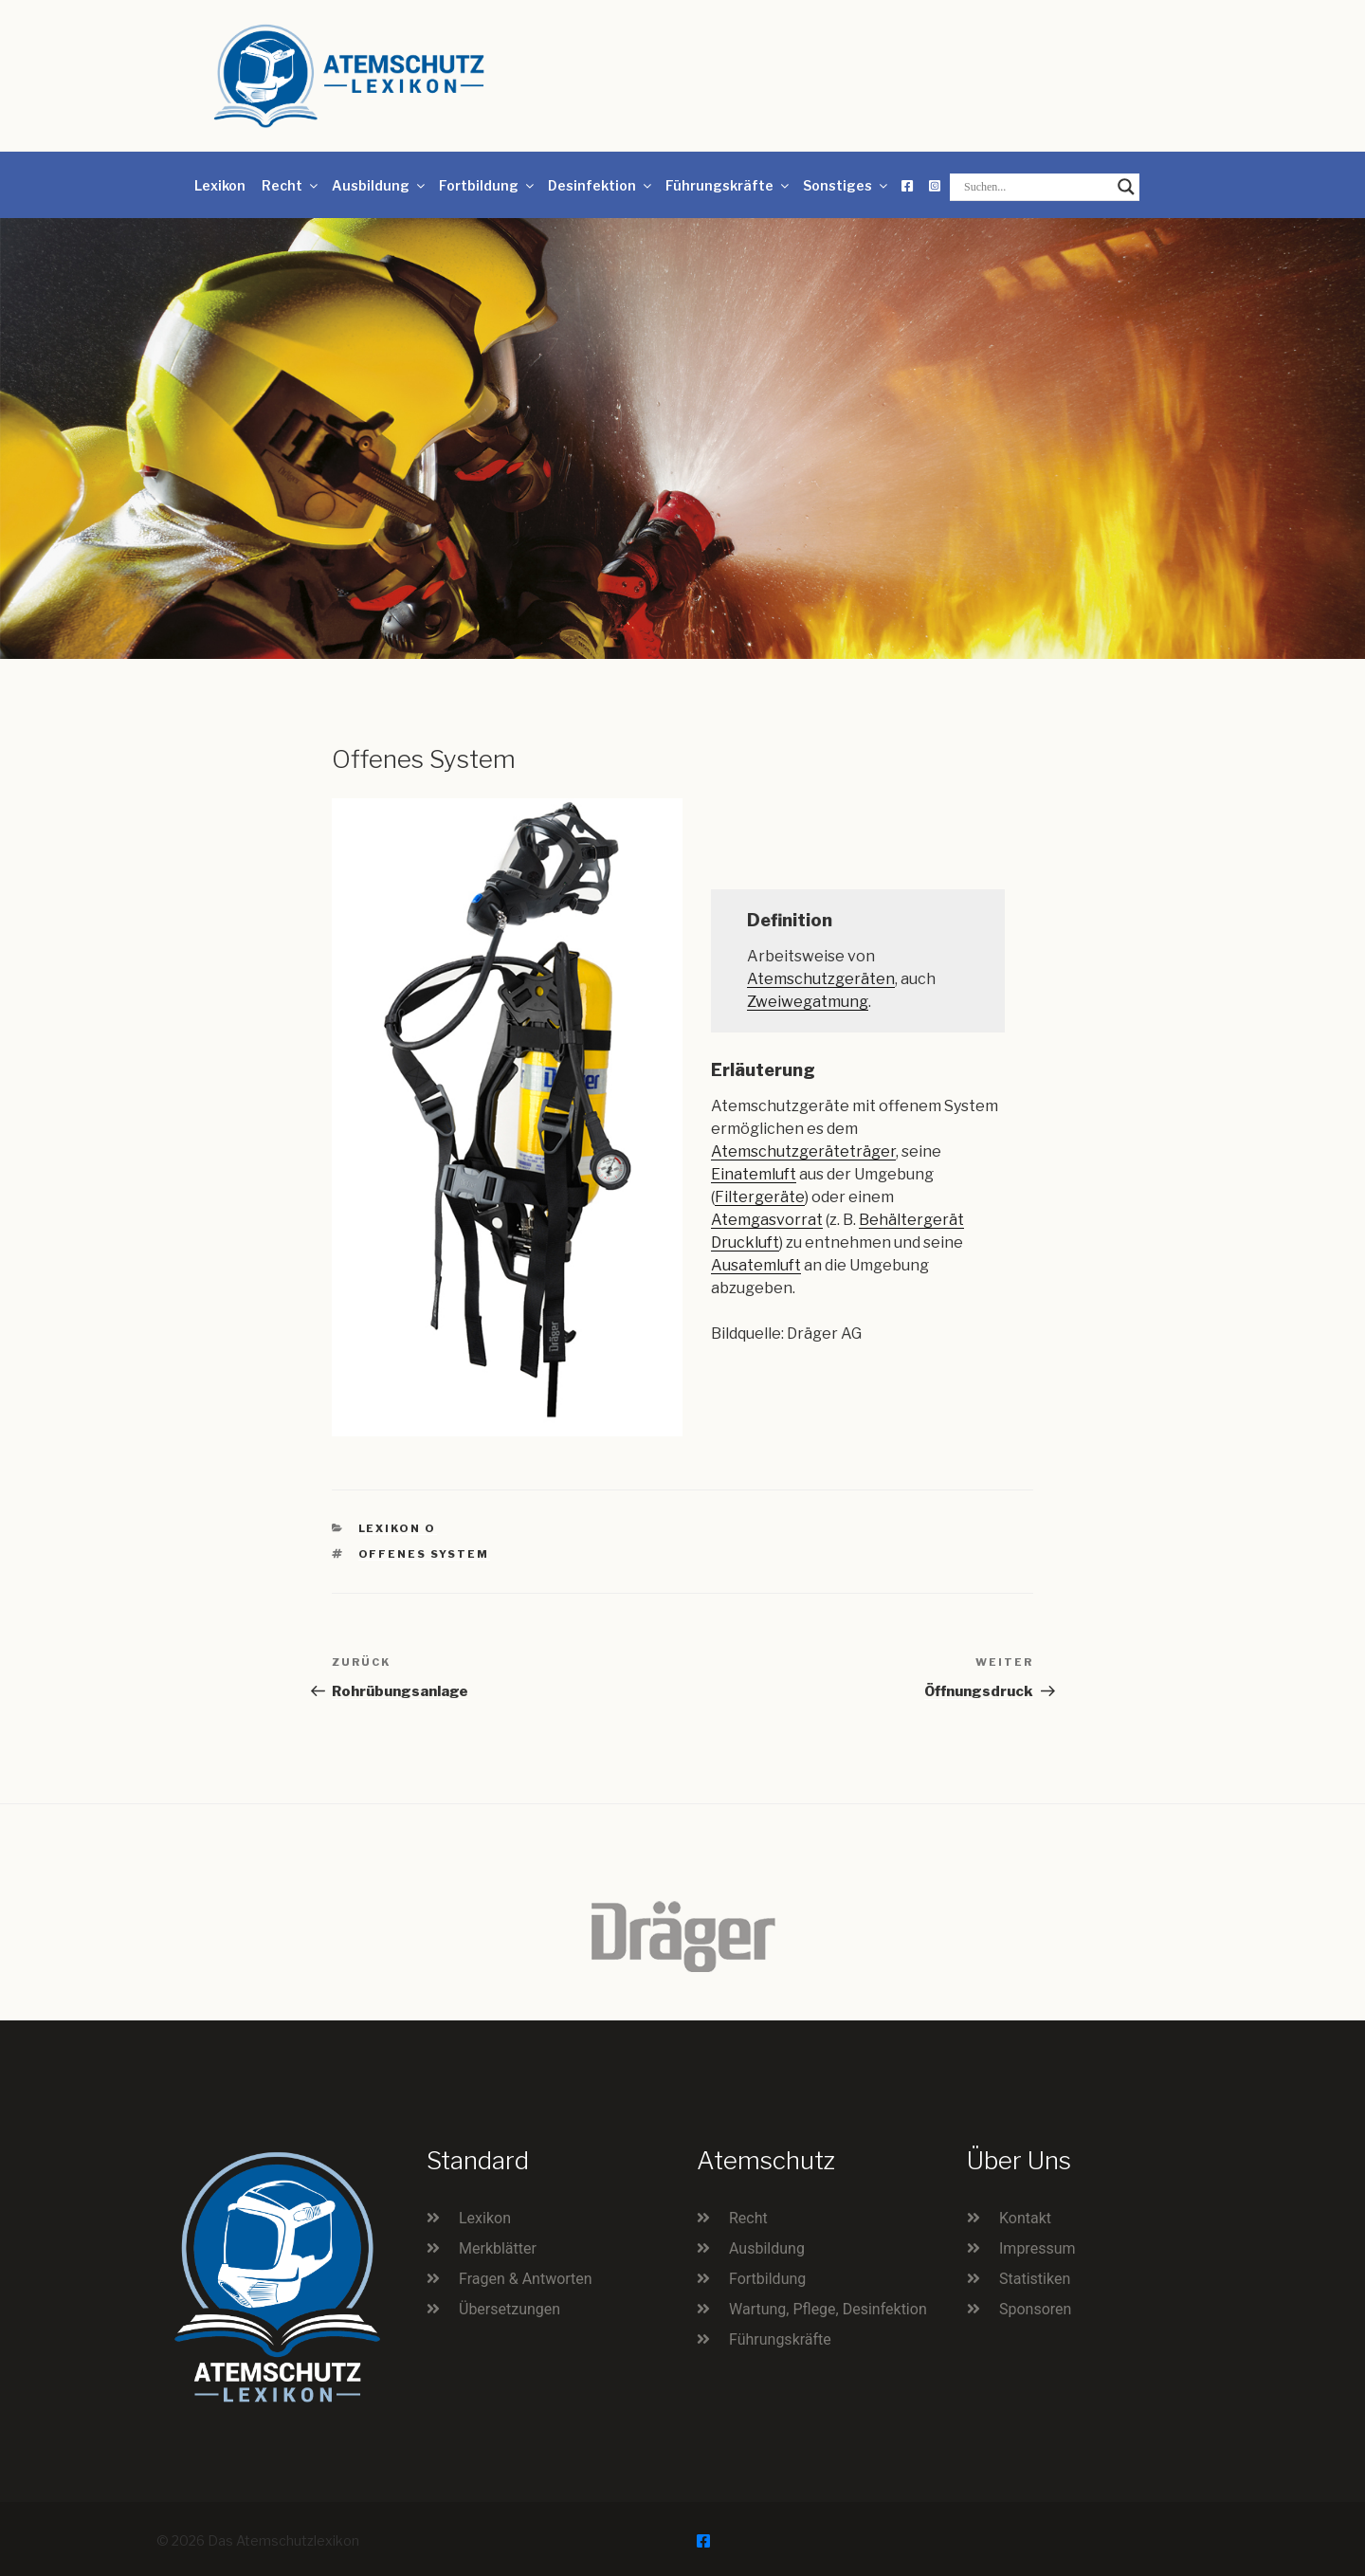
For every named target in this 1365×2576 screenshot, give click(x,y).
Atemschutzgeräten (821, 979)
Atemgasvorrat (767, 1220)
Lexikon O (397, 1528)
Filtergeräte (760, 1197)
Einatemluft (753, 1174)
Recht (291, 185)
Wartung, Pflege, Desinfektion (828, 2309)
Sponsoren (1035, 2309)
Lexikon (220, 185)
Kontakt (1025, 2218)
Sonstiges (846, 185)
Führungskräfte (728, 185)
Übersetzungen (509, 2309)
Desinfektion (601, 185)
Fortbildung (488, 185)
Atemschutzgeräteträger (803, 1151)
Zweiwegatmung (807, 1002)
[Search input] (1036, 187)
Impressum (1037, 2248)
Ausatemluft (756, 1265)
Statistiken (1034, 2279)
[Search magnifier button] (1126, 187)
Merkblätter (498, 2248)
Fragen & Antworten (525, 2279)
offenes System (424, 1554)
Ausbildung (380, 185)
